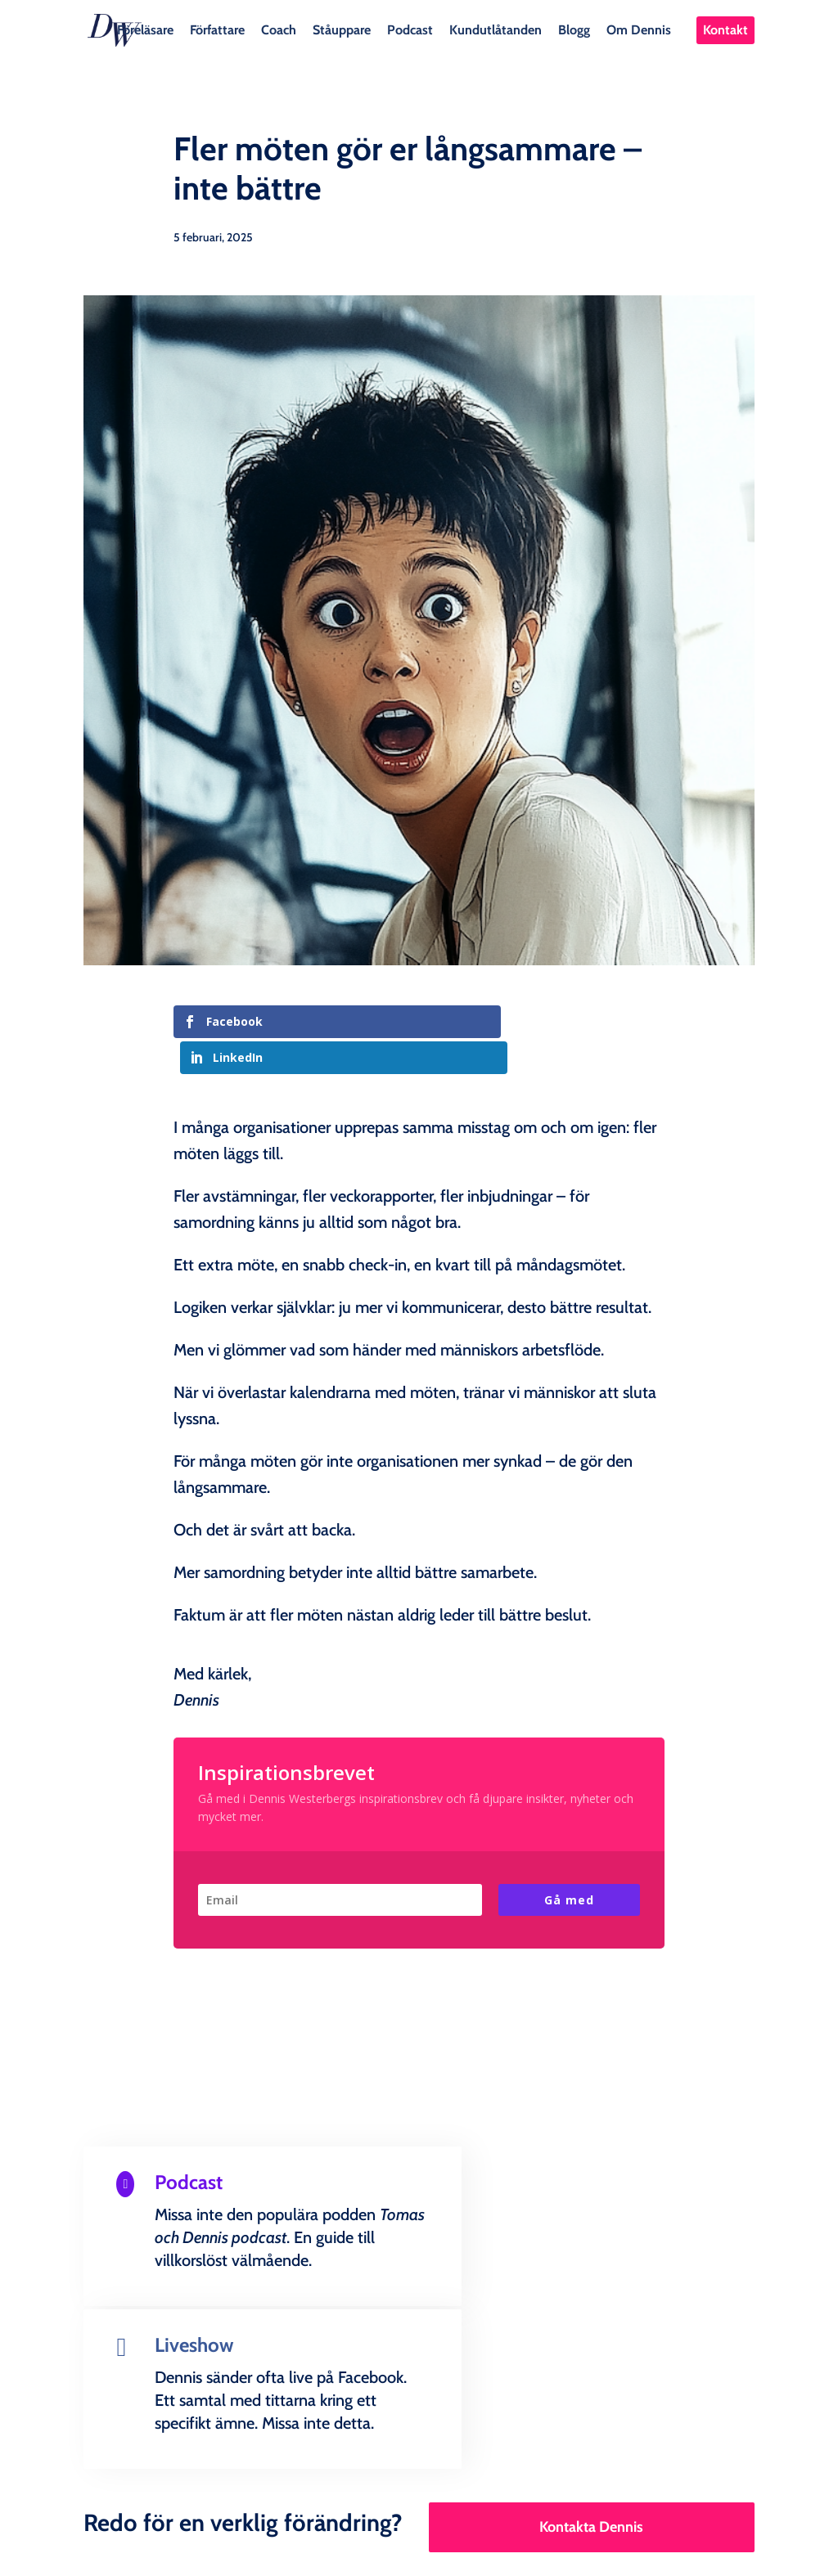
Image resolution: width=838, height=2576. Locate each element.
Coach (278, 29)
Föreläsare (145, 29)
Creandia (458, 2550)
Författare (217, 29)
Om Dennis (638, 29)
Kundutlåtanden (495, 29)
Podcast (410, 29)
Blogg (574, 29)
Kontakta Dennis (591, 2349)
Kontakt (725, 30)
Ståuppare (342, 29)
